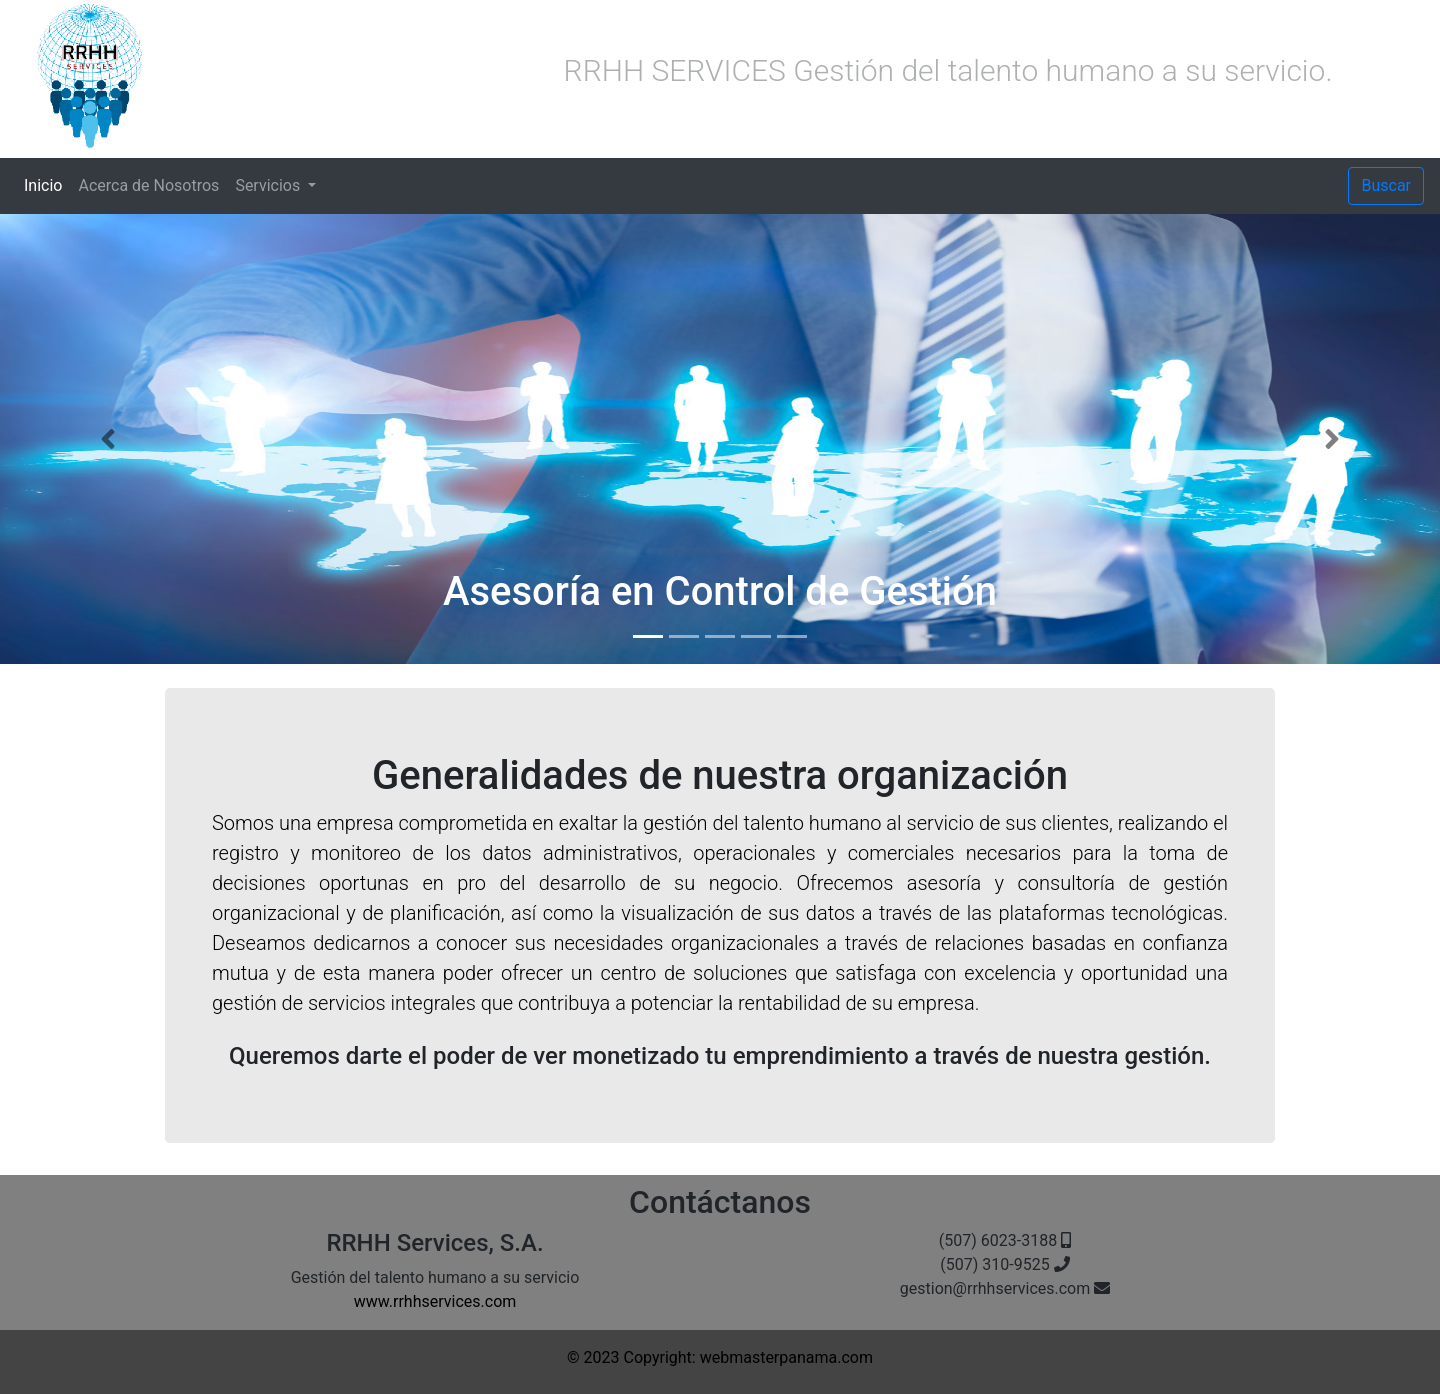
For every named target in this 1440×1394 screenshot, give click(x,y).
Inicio (47, 184)
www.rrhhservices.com (435, 1301)
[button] (108, 439)
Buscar (1386, 185)
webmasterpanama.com (786, 1357)
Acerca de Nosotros (148, 185)
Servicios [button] (269, 185)
